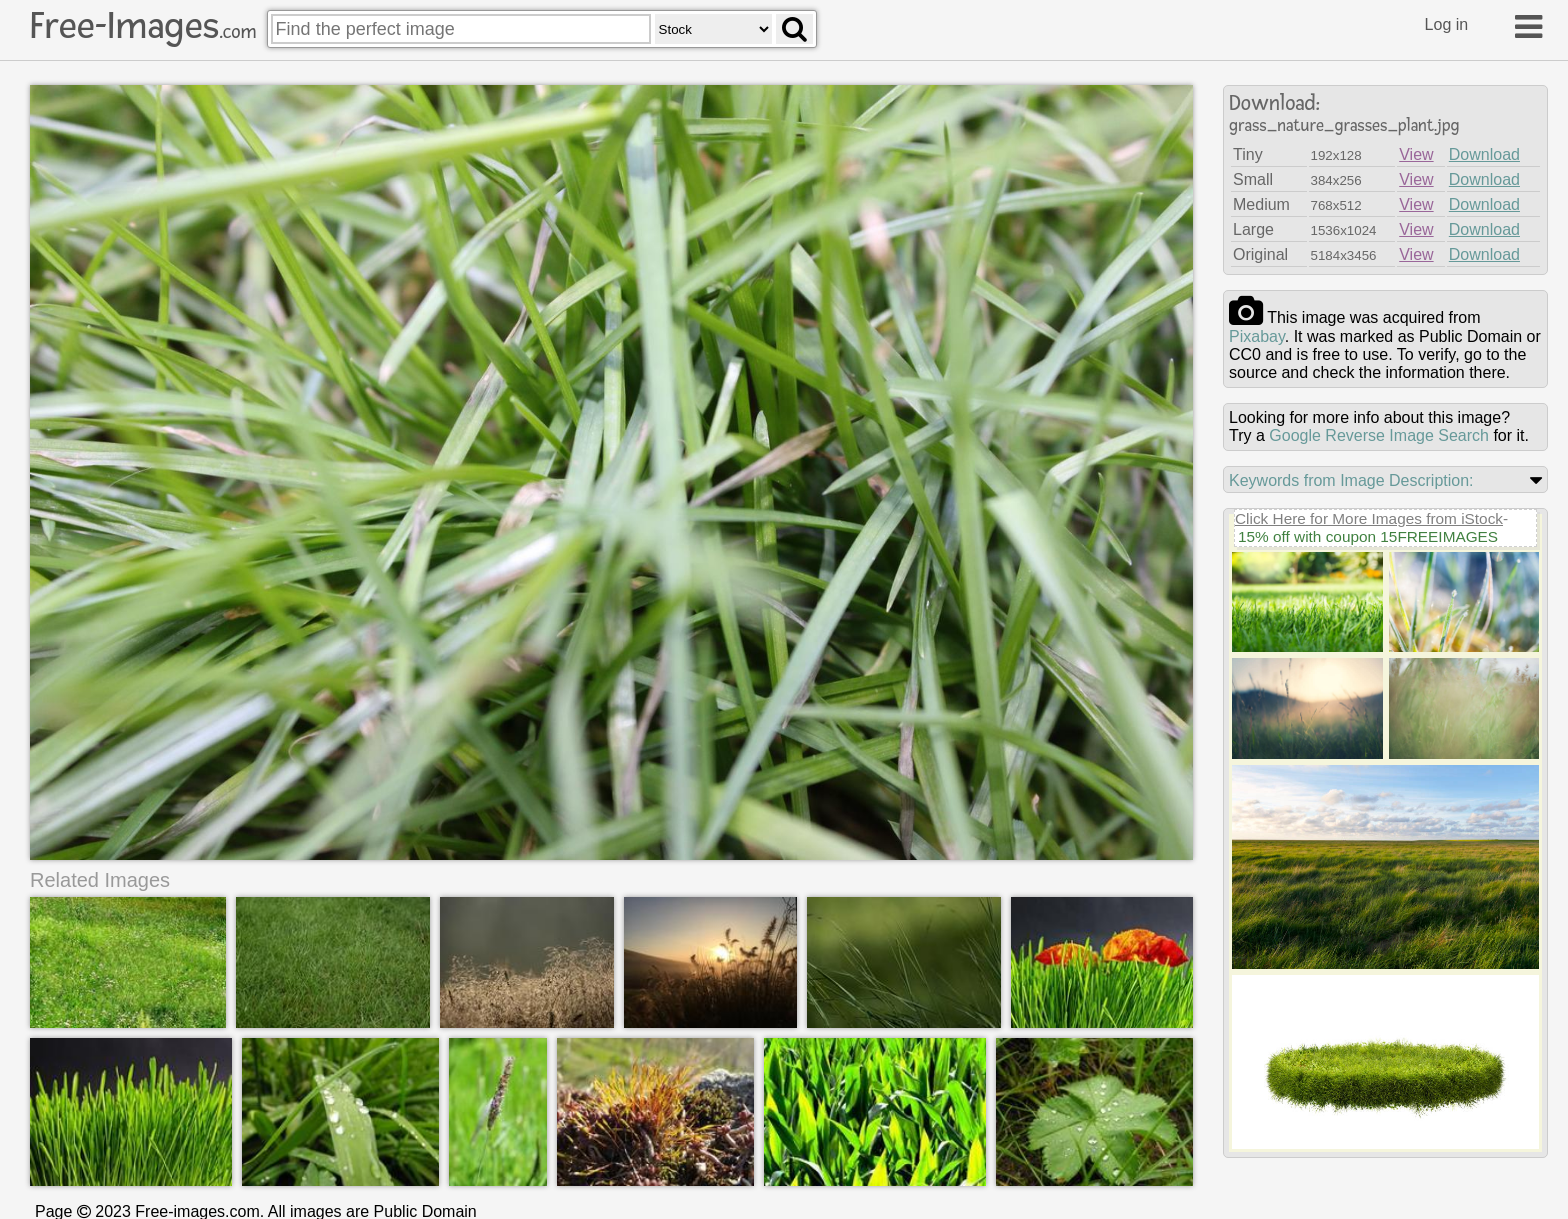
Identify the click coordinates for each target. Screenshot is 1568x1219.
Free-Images (143, 26)
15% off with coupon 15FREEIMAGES (1368, 536)
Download (1484, 154)
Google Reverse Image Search (1379, 435)
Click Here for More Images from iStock (1369, 518)
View (1416, 154)
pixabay (1257, 336)
